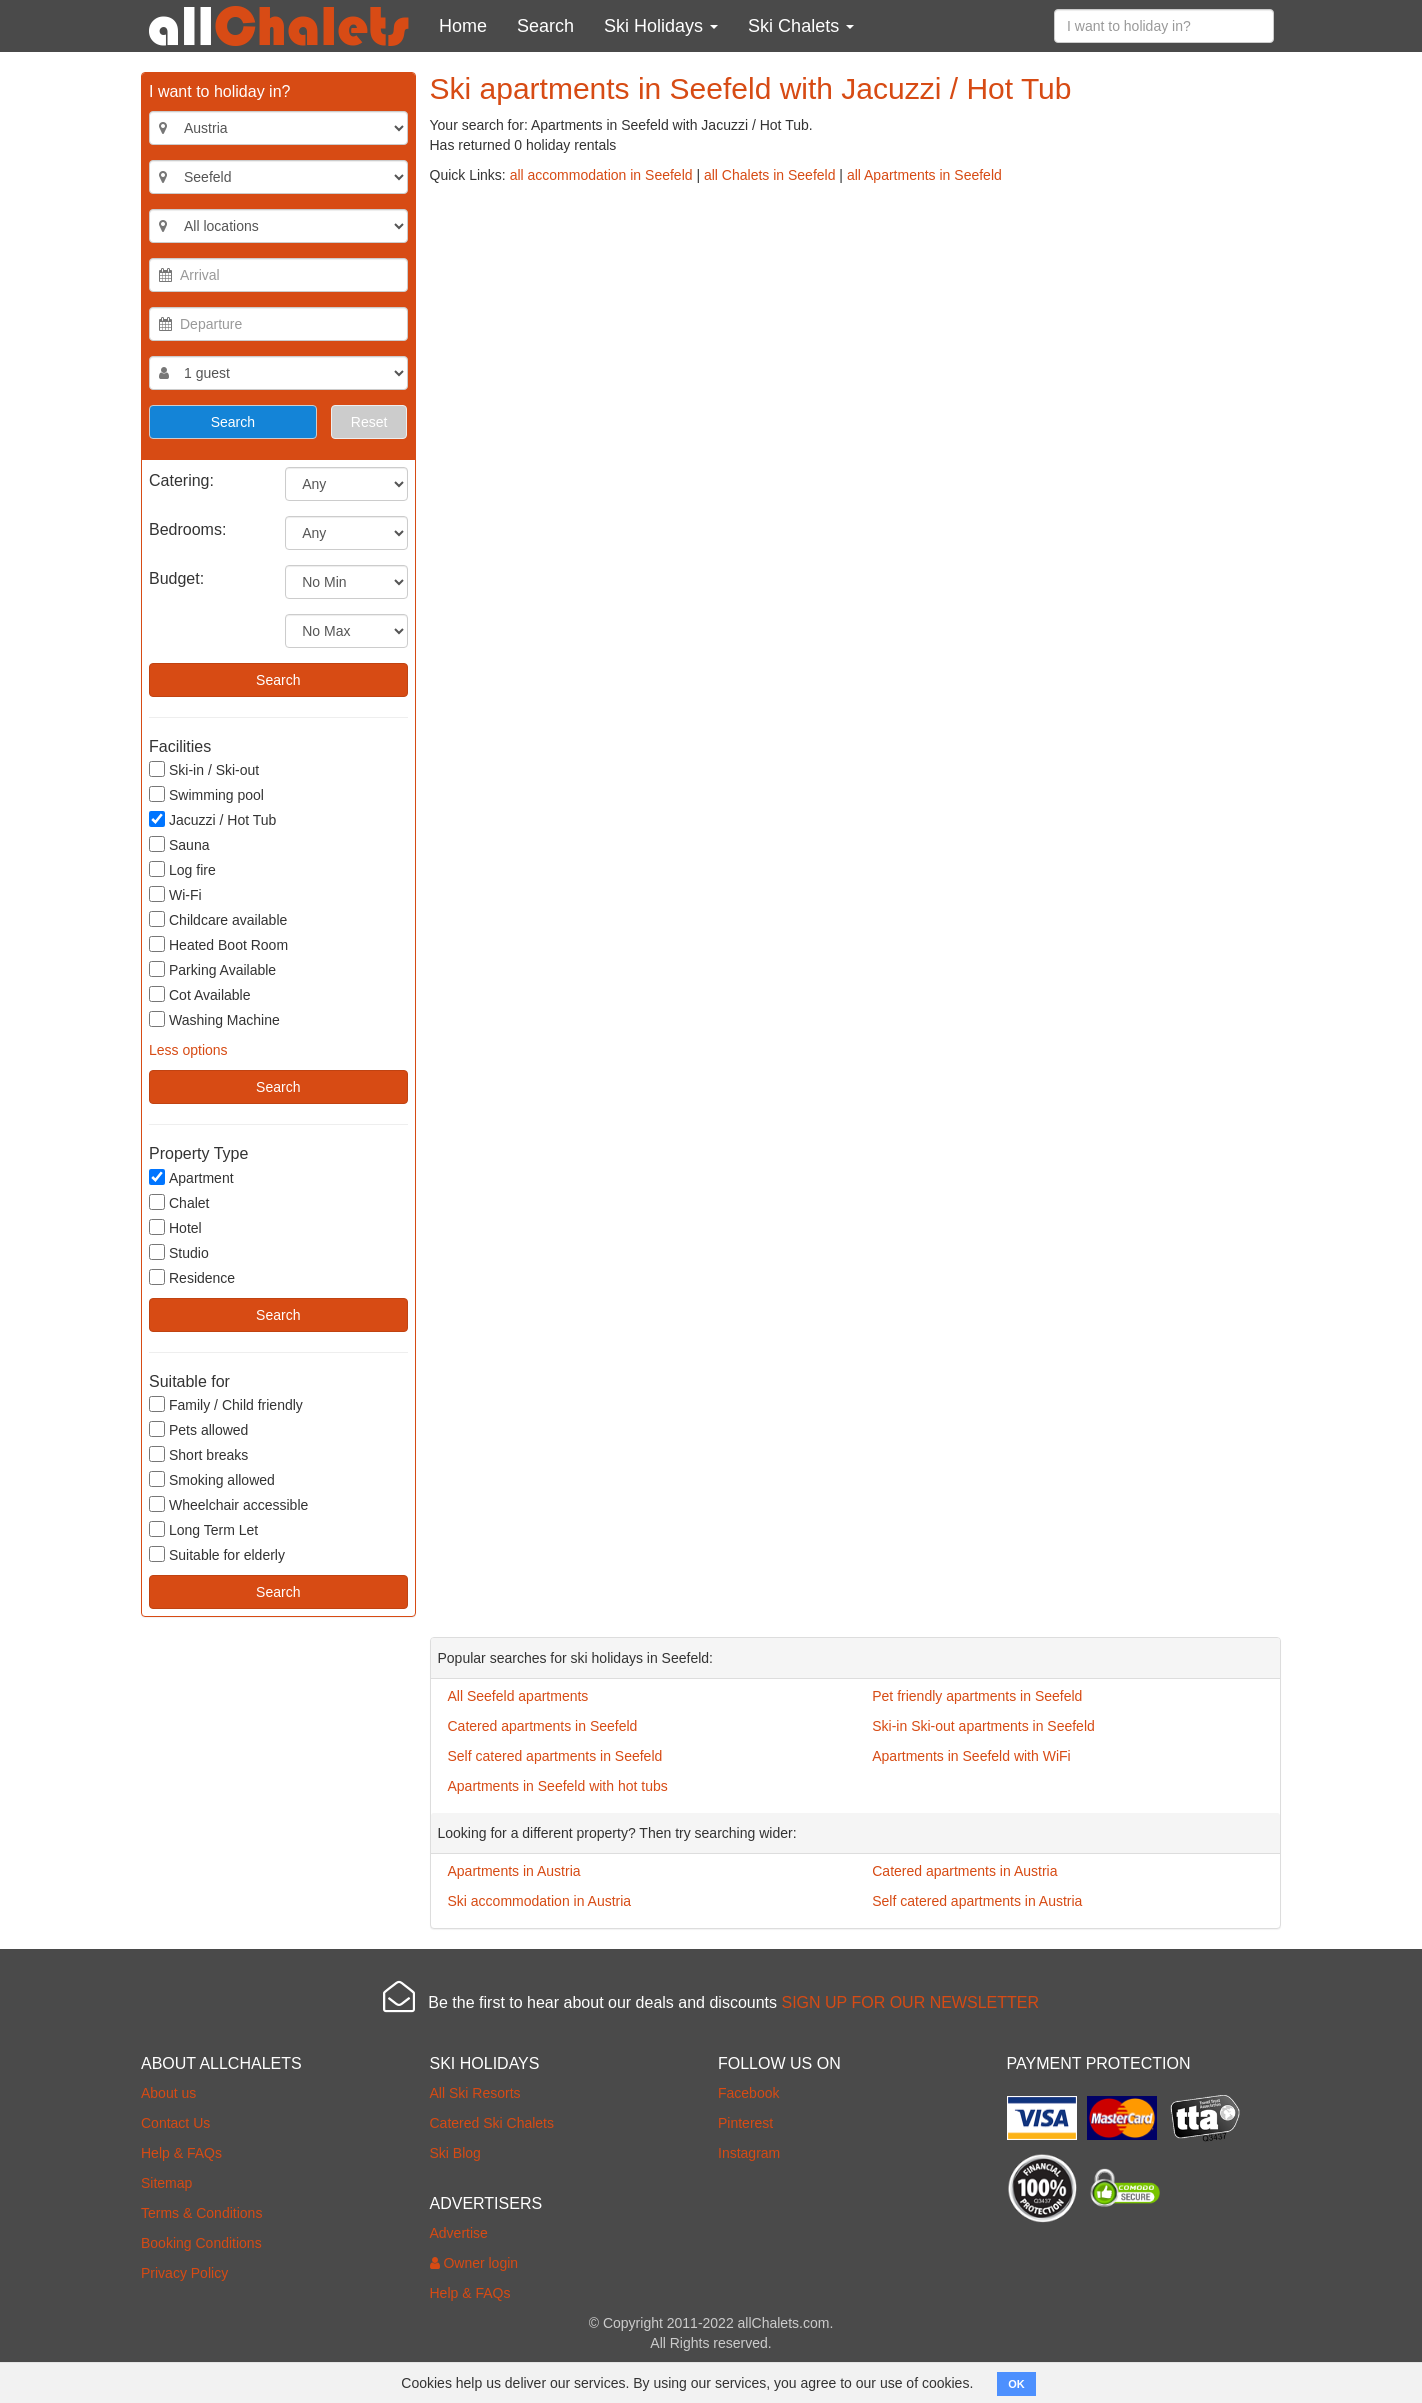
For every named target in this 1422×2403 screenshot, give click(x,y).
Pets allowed (198, 1429)
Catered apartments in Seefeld (543, 1726)
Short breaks (198, 1454)
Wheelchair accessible (228, 1504)
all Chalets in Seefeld (770, 175)
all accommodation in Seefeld (601, 175)
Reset (369, 422)
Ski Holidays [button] (661, 26)
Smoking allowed (212, 1479)
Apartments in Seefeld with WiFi (971, 1756)
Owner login (474, 2263)
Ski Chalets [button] (801, 26)
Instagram (749, 2153)
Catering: (181, 480)
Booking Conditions (201, 2243)
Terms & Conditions (201, 2213)
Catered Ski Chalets (492, 2123)
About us (168, 2093)
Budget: (176, 578)
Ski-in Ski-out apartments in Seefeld (983, 1726)
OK (1016, 2384)
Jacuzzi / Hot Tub (212, 819)
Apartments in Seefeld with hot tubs (558, 1786)
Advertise (459, 2233)
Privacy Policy (184, 2273)
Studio (179, 1252)
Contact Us (175, 2123)
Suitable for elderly (217, 1554)
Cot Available (199, 994)
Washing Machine (214, 1019)
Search (545, 26)
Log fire (182, 869)
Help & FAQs (181, 2153)
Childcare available (218, 919)
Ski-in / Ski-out (204, 769)
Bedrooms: (187, 529)
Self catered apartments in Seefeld (555, 1756)
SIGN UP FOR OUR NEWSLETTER (910, 2002)
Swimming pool (206, 794)
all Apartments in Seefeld (924, 175)
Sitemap (166, 2183)
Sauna (179, 844)
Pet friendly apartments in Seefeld (977, 1696)
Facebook (748, 2093)
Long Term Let (203, 1529)
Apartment (191, 1177)
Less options (188, 1050)
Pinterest (745, 2123)
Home (463, 26)
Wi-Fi (175, 894)
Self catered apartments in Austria (977, 1901)
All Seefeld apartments (518, 1696)
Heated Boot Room (218, 944)
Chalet (179, 1202)
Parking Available (212, 969)
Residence (192, 1277)
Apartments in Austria (514, 1871)
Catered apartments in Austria (964, 1871)
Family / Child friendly (226, 1404)
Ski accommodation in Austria (540, 1901)
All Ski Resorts (475, 2093)
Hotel (175, 1227)
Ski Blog (455, 2153)
